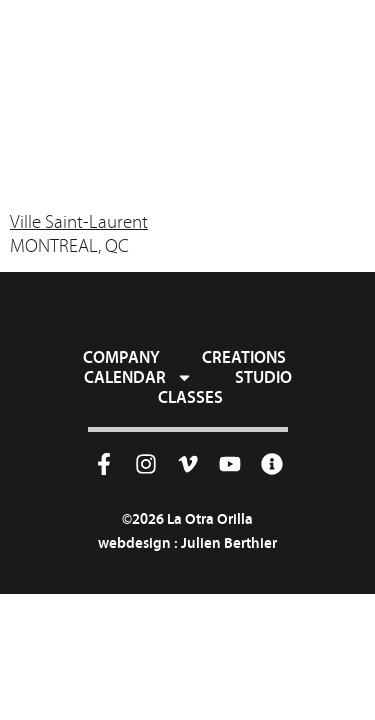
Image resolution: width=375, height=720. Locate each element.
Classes (190, 397)
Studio (263, 377)
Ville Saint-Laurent (79, 221)
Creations (244, 357)
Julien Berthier (229, 542)
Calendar (138, 377)
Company (121, 357)
